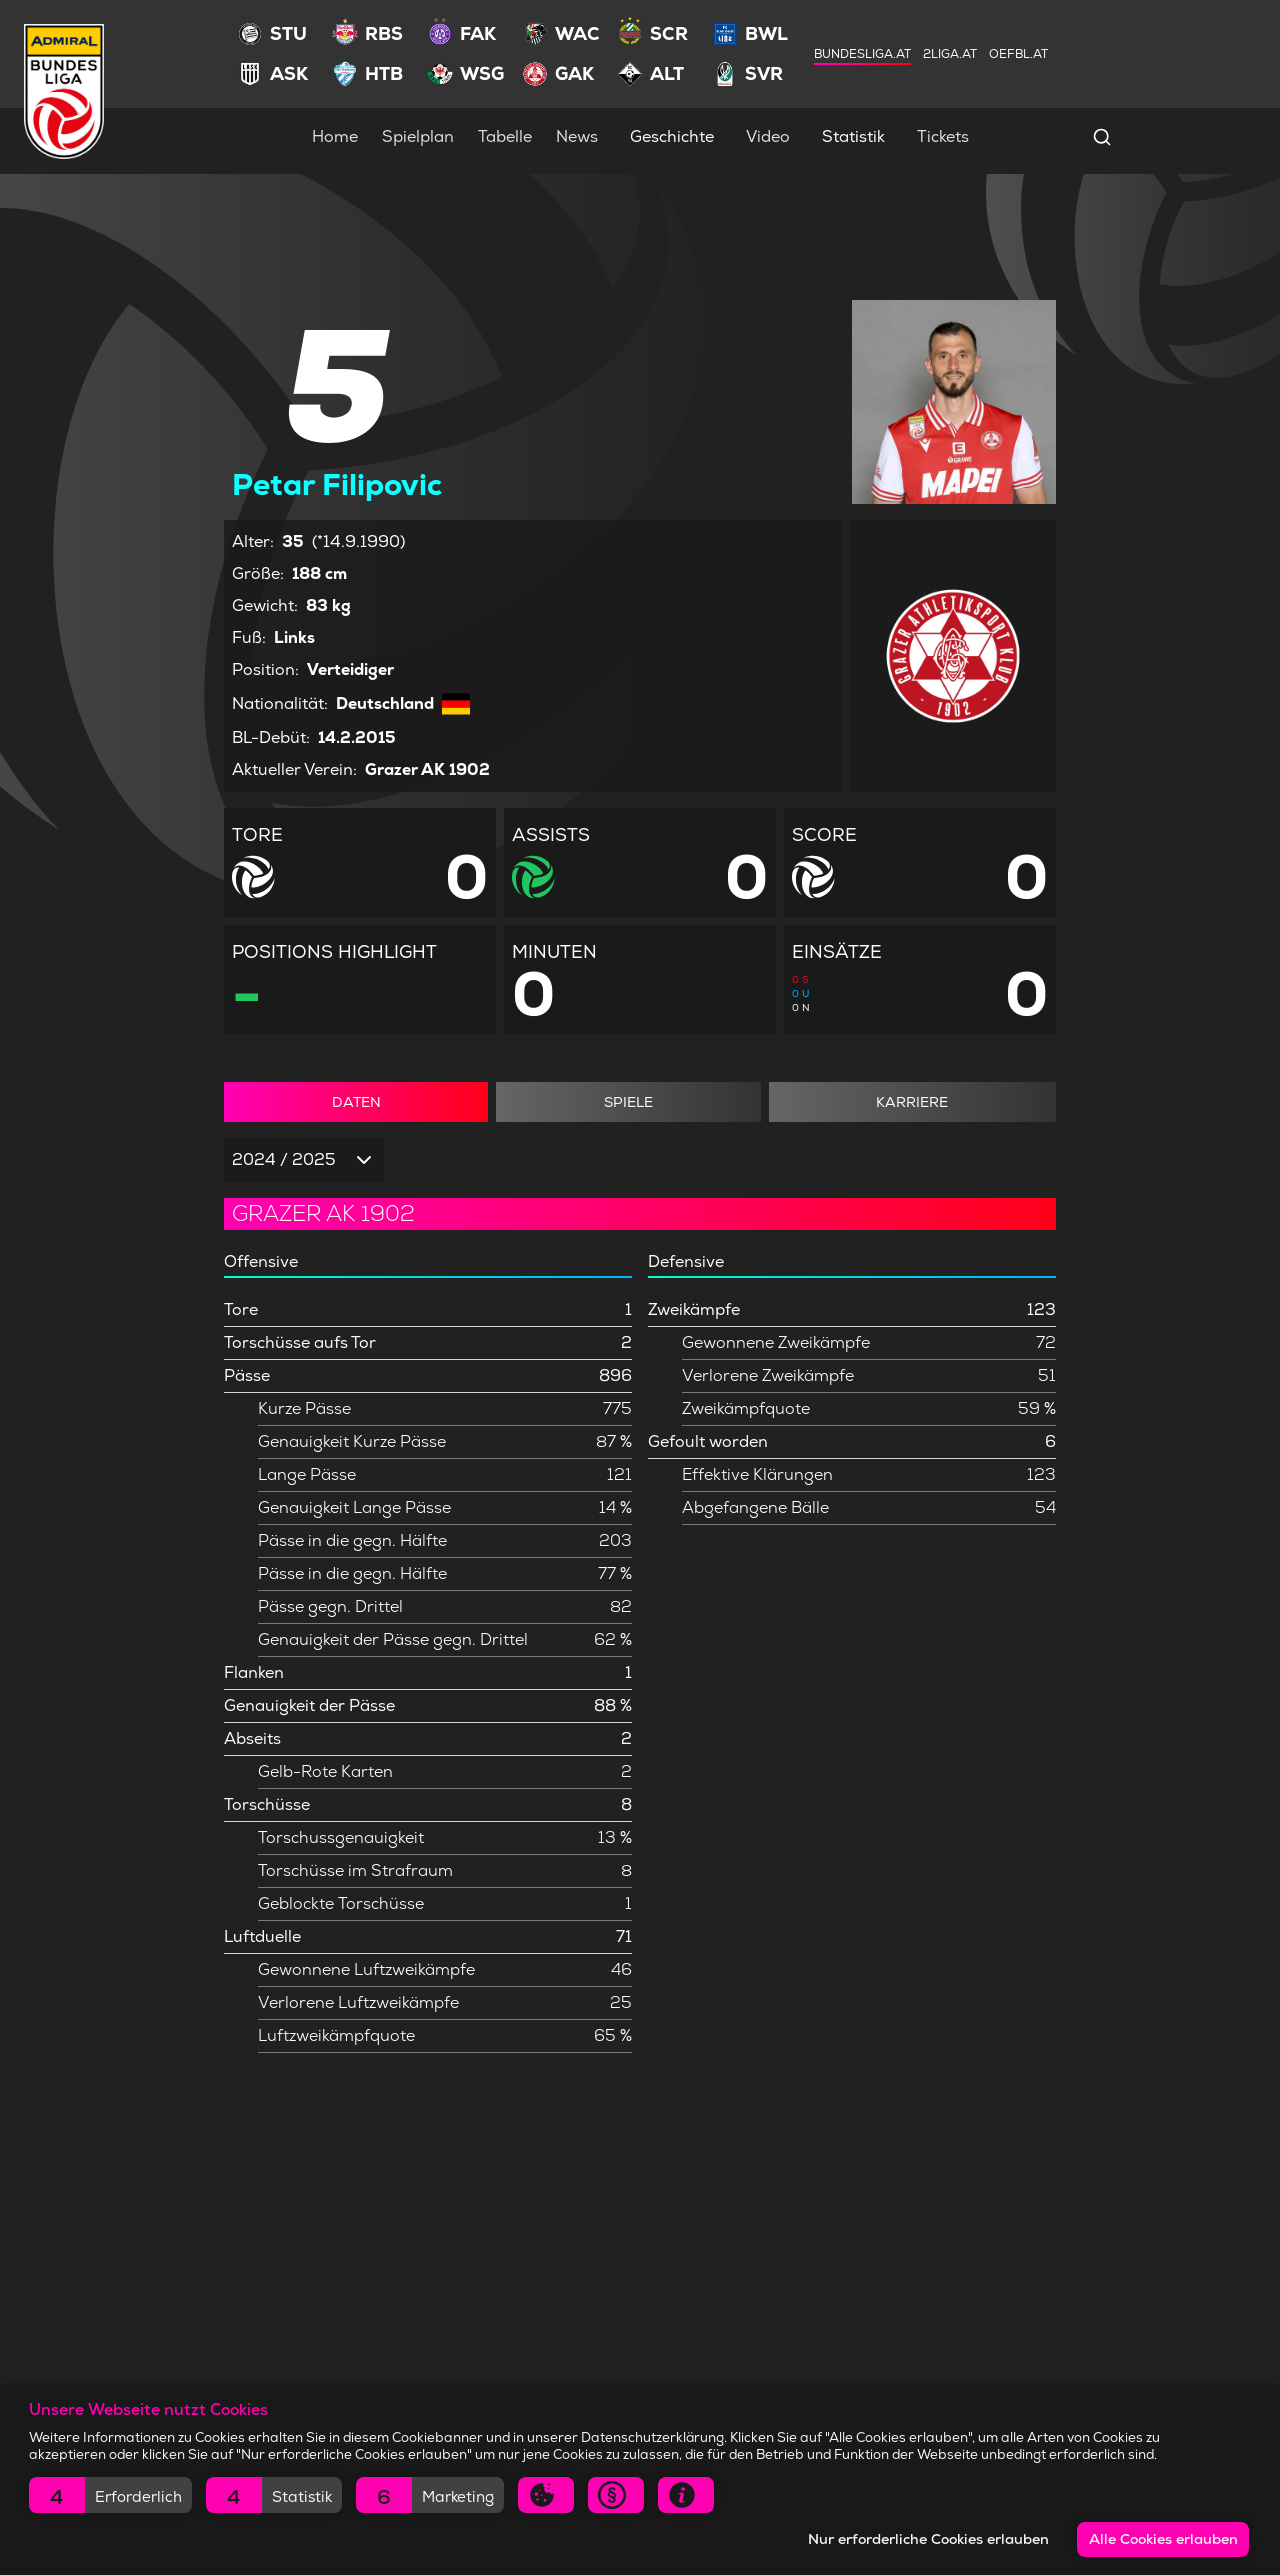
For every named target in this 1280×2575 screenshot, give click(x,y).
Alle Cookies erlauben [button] (1163, 2539)
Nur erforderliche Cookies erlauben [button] (928, 2539)
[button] (110, 2495)
